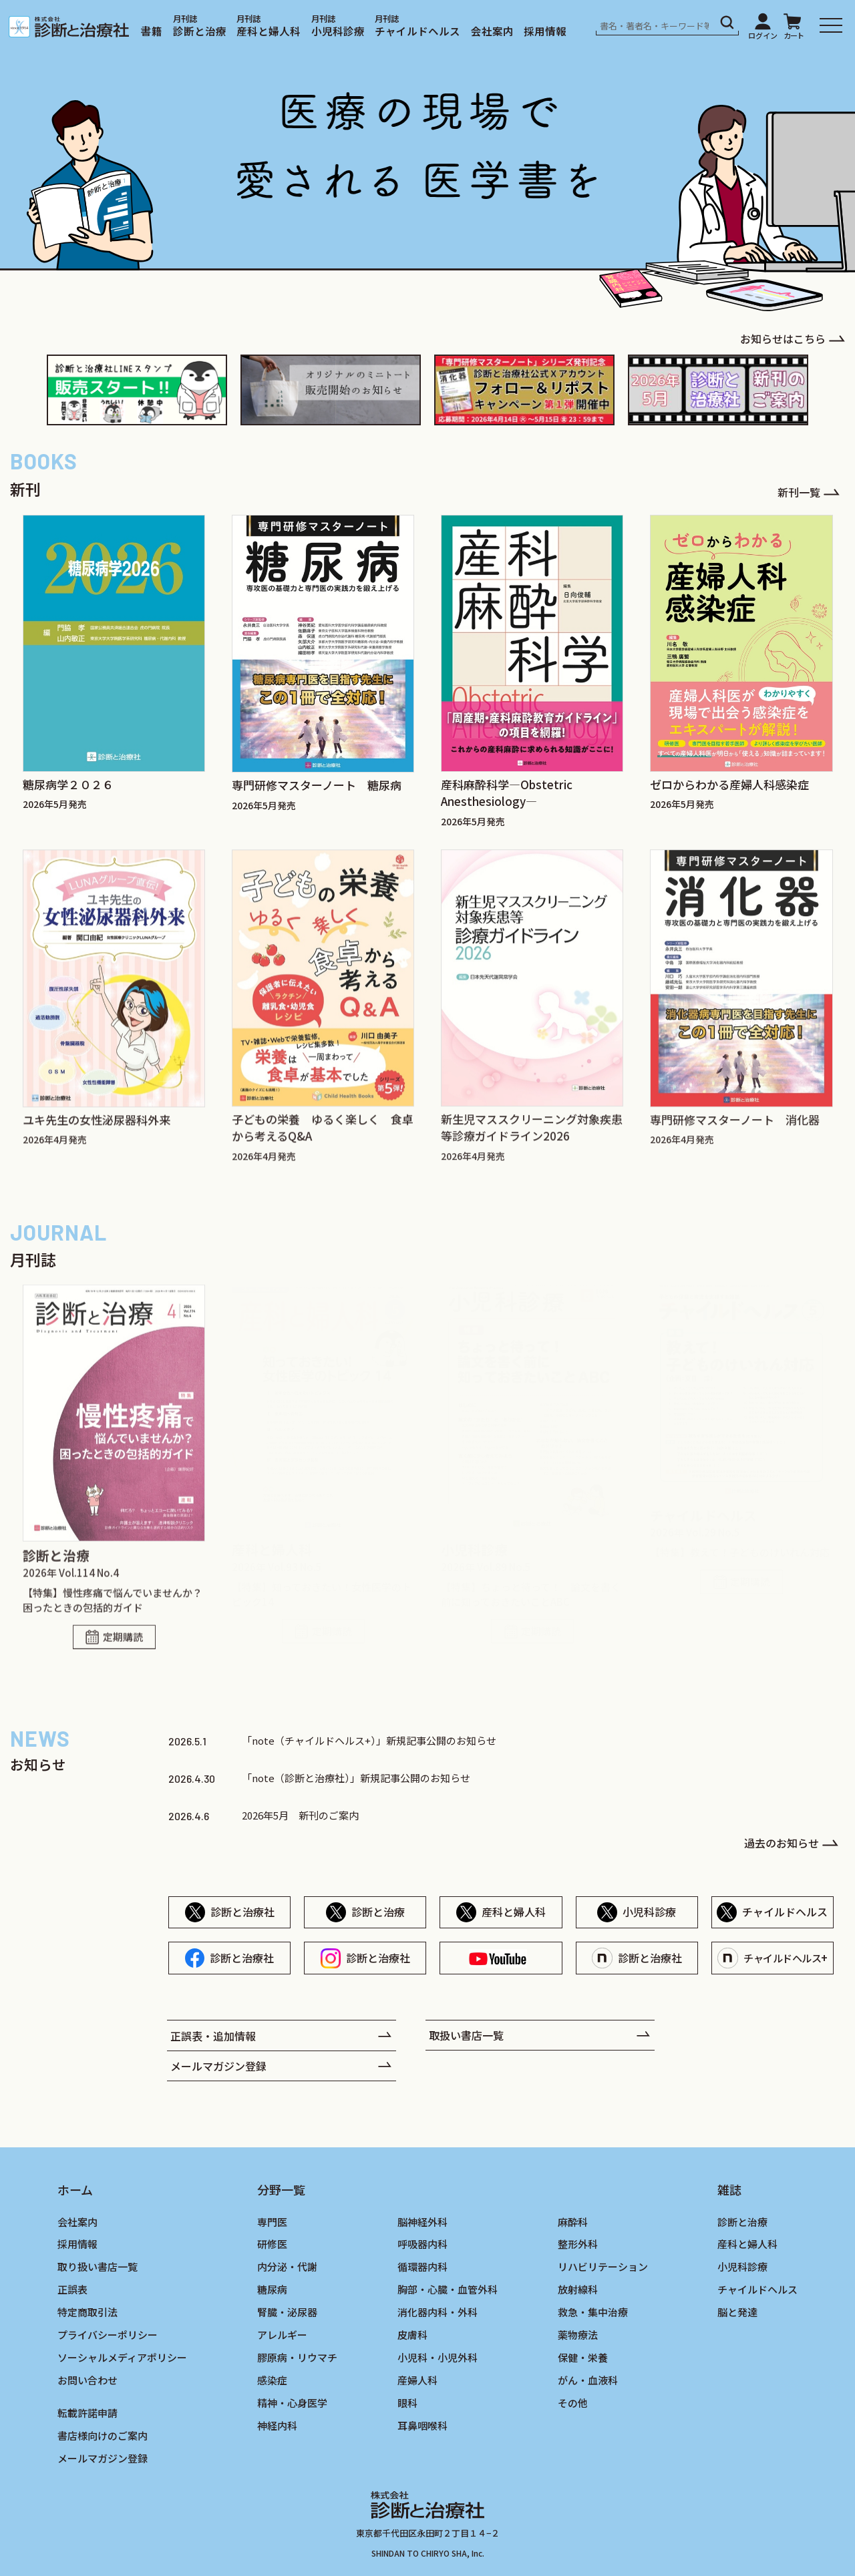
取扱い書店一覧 (466, 2034)
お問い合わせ (87, 2380)
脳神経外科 (422, 2222)
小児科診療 (338, 30)
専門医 (272, 2222)
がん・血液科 (588, 2380)
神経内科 (277, 2425)
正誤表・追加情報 (213, 2035)
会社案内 (492, 30)
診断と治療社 (242, 1912)
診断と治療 (199, 30)
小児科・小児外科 (437, 2357)
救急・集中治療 (593, 2312)
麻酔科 (573, 2222)
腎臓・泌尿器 (287, 2312)
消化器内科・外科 (437, 2312)
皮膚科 (412, 2335)
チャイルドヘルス (417, 30)
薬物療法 (578, 2335)
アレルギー (282, 2335)
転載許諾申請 (87, 2413)
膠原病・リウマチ (297, 2357)
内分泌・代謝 (287, 2267)
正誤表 (72, 2289)
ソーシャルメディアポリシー (122, 2357)
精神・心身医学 (292, 2403)
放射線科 (578, 2289)
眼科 (407, 2403)
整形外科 (578, 2244)
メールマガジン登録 (218, 2065)
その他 (573, 2403)
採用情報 (545, 30)
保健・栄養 (583, 2357)
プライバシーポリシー (107, 2335)
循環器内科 (422, 2267)
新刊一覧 (799, 492)
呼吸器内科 (422, 2244)
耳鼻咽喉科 (422, 2425)
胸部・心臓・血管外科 (447, 2289)
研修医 (272, 2244)
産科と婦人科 (268, 30)
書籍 (151, 30)
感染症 (272, 2380)
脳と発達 (737, 2312)
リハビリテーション (603, 2267)
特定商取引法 (87, 2312)
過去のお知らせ (781, 1842)
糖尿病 (272, 2289)
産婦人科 (417, 2380)
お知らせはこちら (783, 339)
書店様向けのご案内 (102, 2435)
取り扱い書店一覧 (97, 2267)
